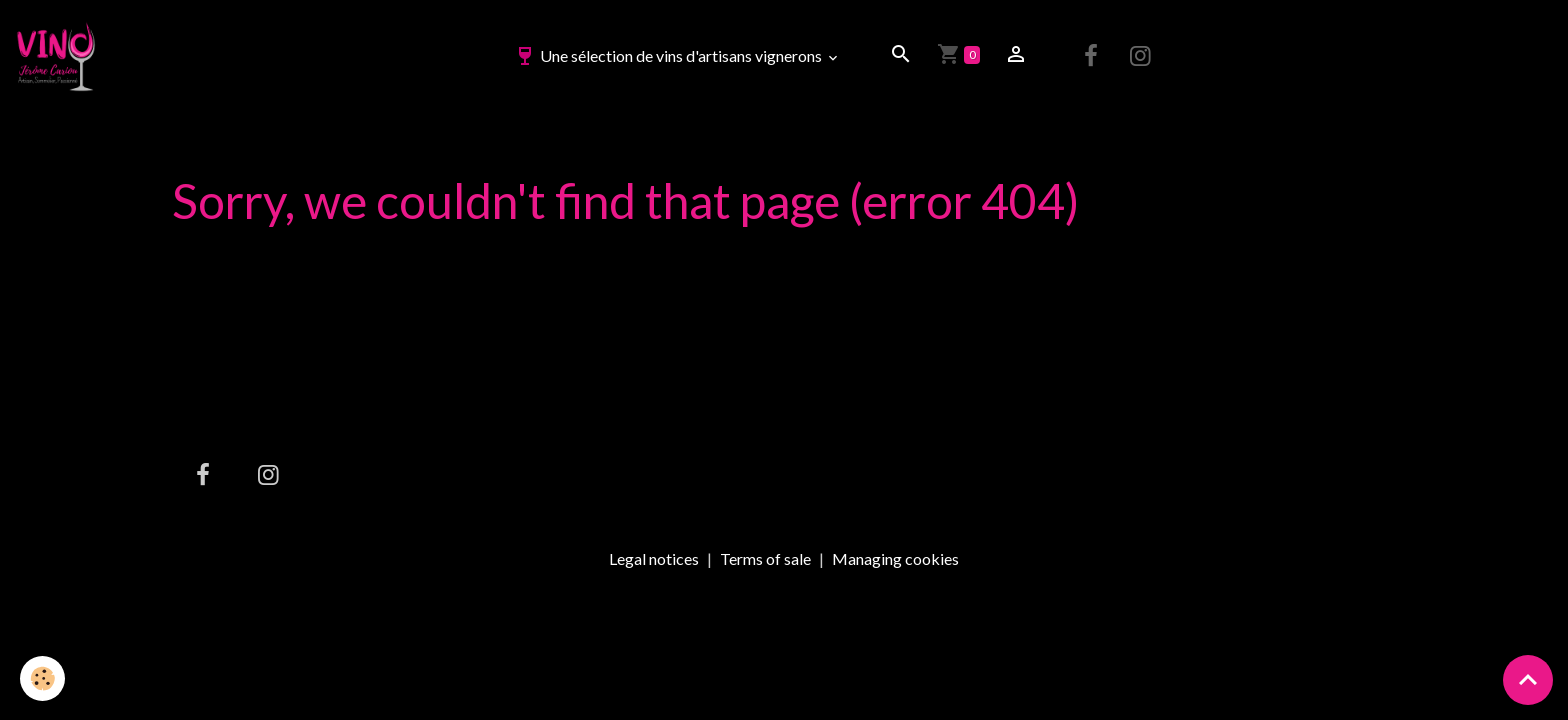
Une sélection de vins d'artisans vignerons (669, 55)
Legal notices (654, 558)
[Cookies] (42, 678)
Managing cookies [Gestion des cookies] (895, 559)
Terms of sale (765, 558)
